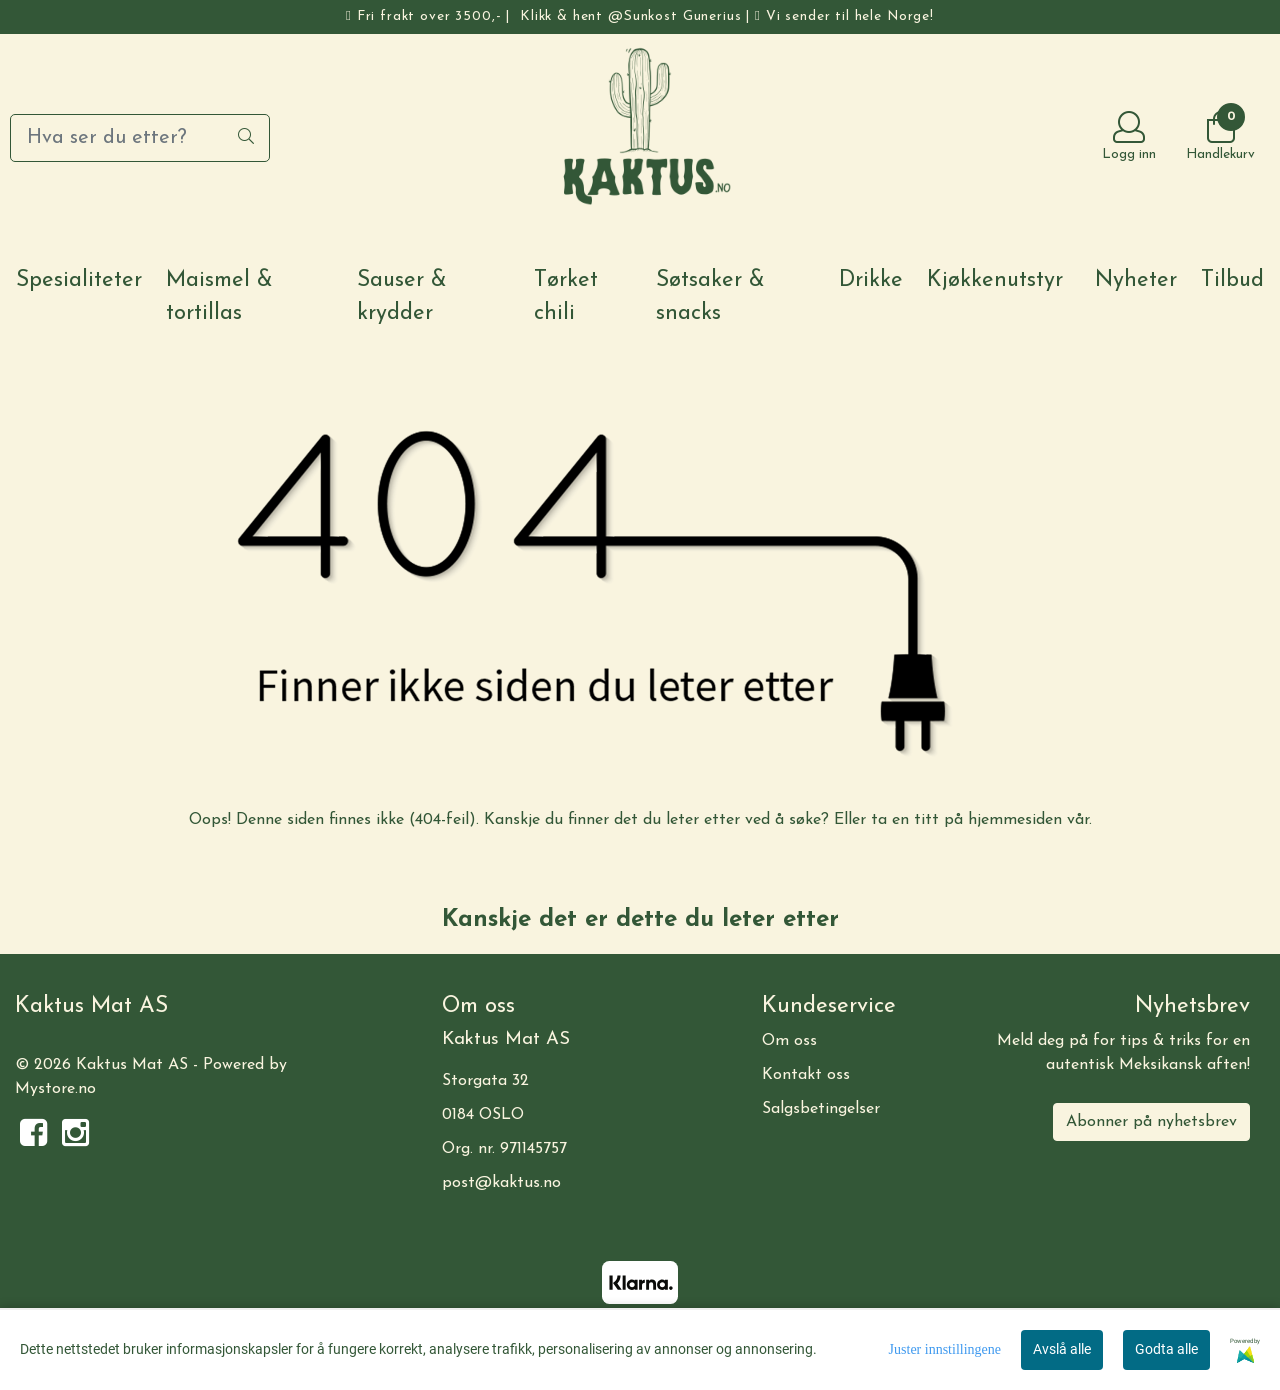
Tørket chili (566, 297)
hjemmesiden (1015, 820)
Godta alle (1166, 1349)
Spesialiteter (79, 280)
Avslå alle (1062, 1349)
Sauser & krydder (402, 297)
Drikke (871, 280)
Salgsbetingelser (821, 1109)
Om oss (789, 1041)
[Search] (140, 138)
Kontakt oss (806, 1075)
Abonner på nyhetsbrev (1151, 1122)
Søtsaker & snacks (710, 297)
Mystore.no (55, 1089)
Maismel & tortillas (219, 297)
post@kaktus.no (501, 1183)
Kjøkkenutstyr (995, 280)
